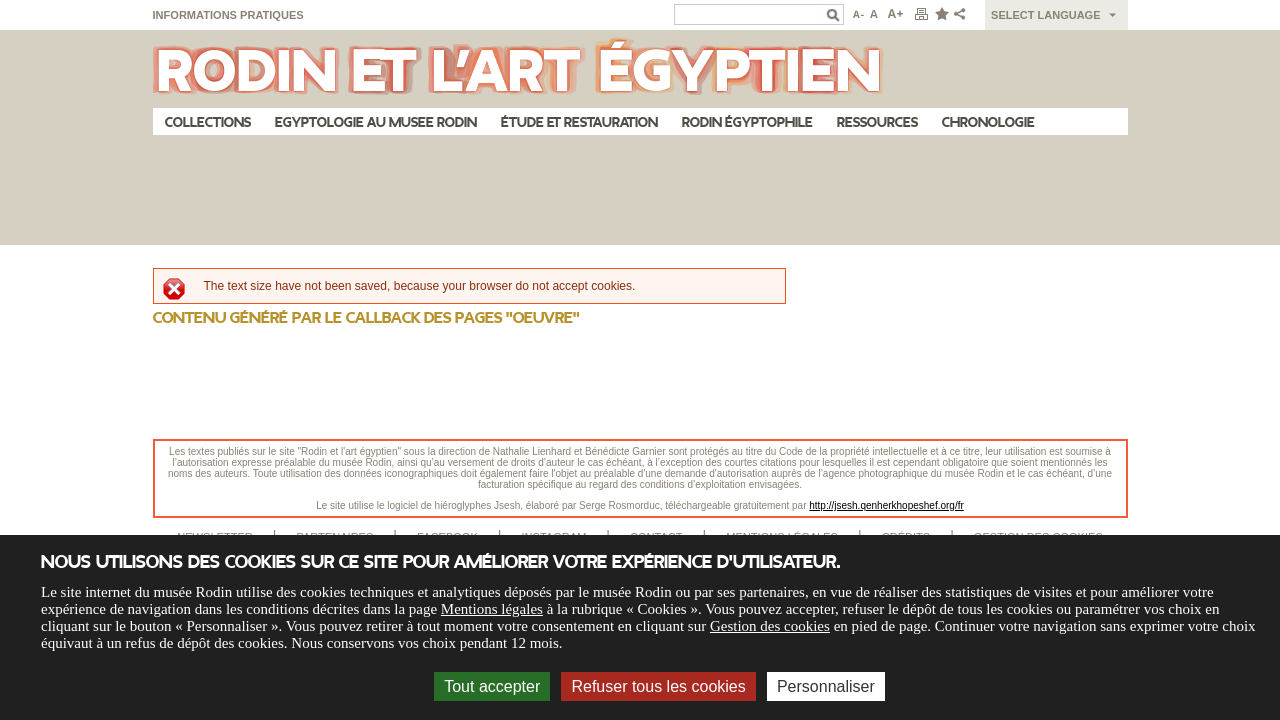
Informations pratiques (228, 15)
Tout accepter (492, 686)
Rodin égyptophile (747, 122)
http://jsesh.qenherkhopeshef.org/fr (886, 505)
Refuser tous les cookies (658, 686)
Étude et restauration (579, 122)
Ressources (877, 122)
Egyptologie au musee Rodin (376, 122)
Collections (208, 122)
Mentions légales (492, 609)
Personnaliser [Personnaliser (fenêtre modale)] (826, 686)
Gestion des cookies (770, 626)
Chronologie (988, 122)
